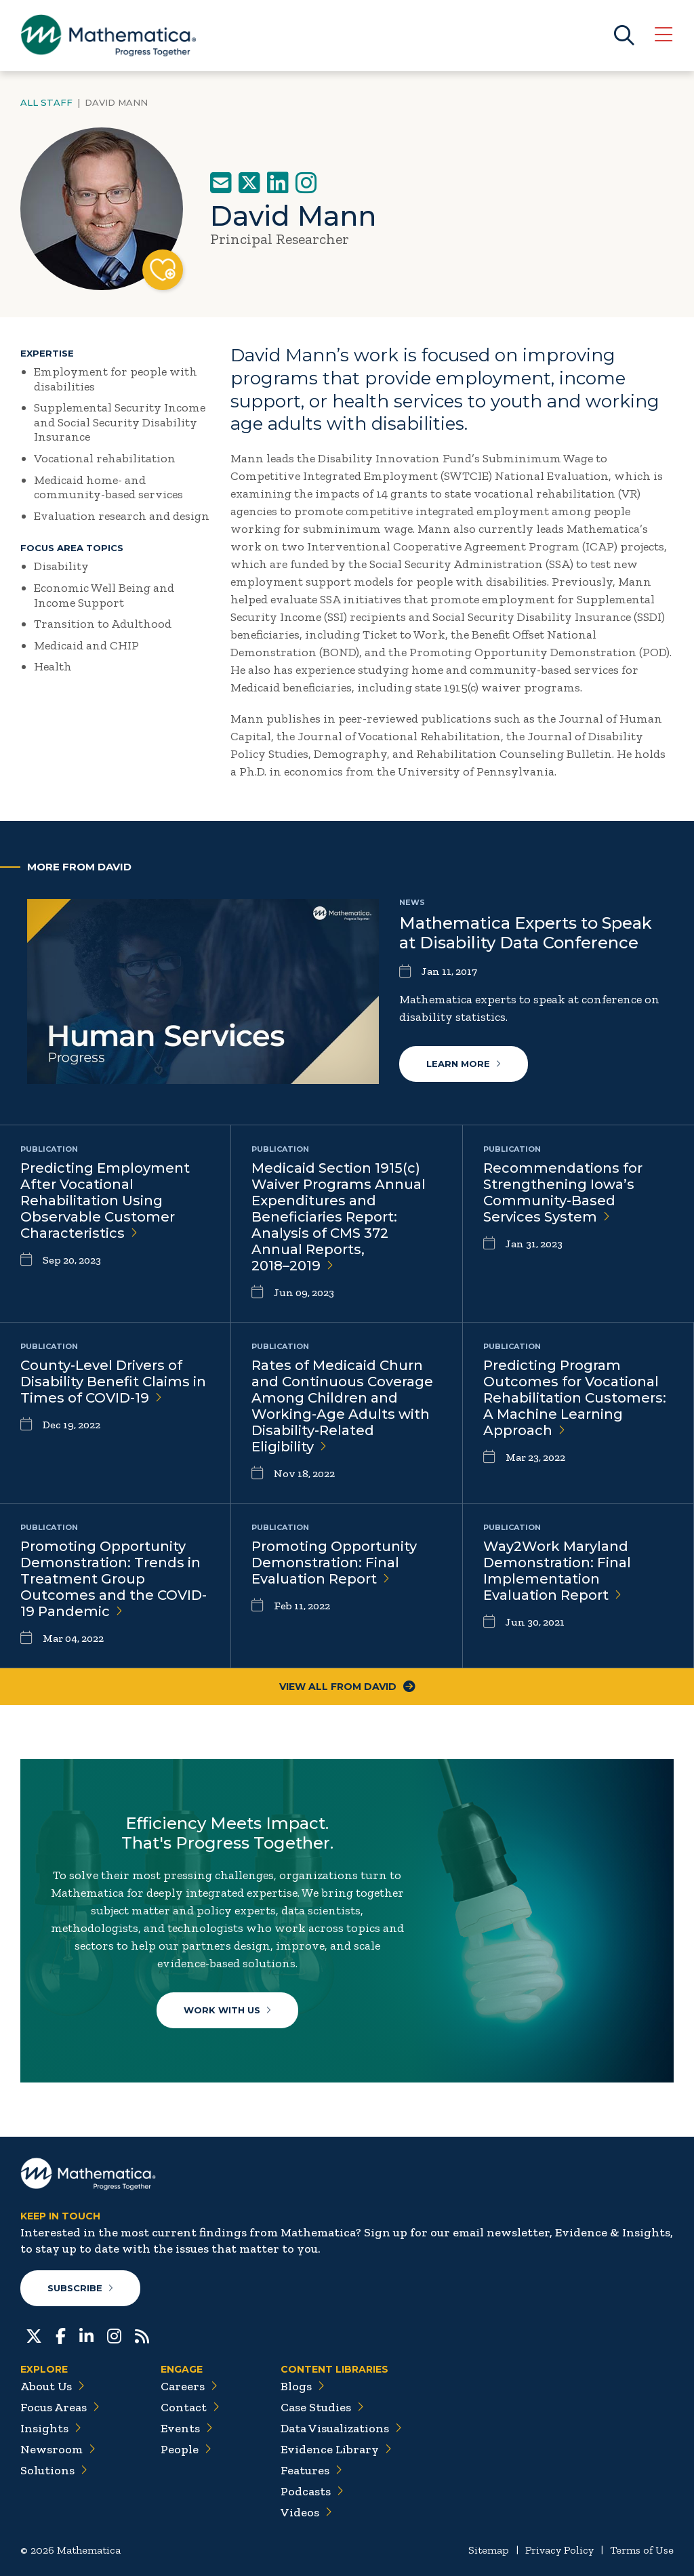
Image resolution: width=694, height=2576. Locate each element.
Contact (190, 2407)
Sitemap (488, 2549)
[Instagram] (114, 2334)
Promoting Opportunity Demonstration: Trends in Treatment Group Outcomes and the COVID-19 (113, 1578)
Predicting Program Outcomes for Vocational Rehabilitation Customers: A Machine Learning (574, 1397)
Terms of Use (642, 2549)
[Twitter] (34, 2334)
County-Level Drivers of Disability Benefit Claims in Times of (113, 1381)
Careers (189, 2386)
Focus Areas (60, 2407)
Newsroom (58, 2449)
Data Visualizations (341, 2428)
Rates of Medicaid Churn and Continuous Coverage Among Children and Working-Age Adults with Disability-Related (342, 1406)
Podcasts (312, 2491)
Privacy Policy (559, 2549)
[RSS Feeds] (142, 2334)
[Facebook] (61, 2334)
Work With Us (227, 2010)
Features (311, 2470)
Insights (50, 2428)
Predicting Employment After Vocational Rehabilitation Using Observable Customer (105, 1200)
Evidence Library (336, 2449)
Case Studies (322, 2407)
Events (187, 2428)
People (186, 2449)
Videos (306, 2512)
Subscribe (80, 2287)
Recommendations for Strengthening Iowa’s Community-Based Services (562, 1192)
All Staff (46, 102)
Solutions (53, 2470)
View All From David (347, 1687)
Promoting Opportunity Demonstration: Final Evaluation (334, 1562)
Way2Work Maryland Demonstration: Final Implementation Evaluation (557, 1570)
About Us (52, 2386)
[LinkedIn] (86, 2334)
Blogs (303, 2386)
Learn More (463, 1063)
